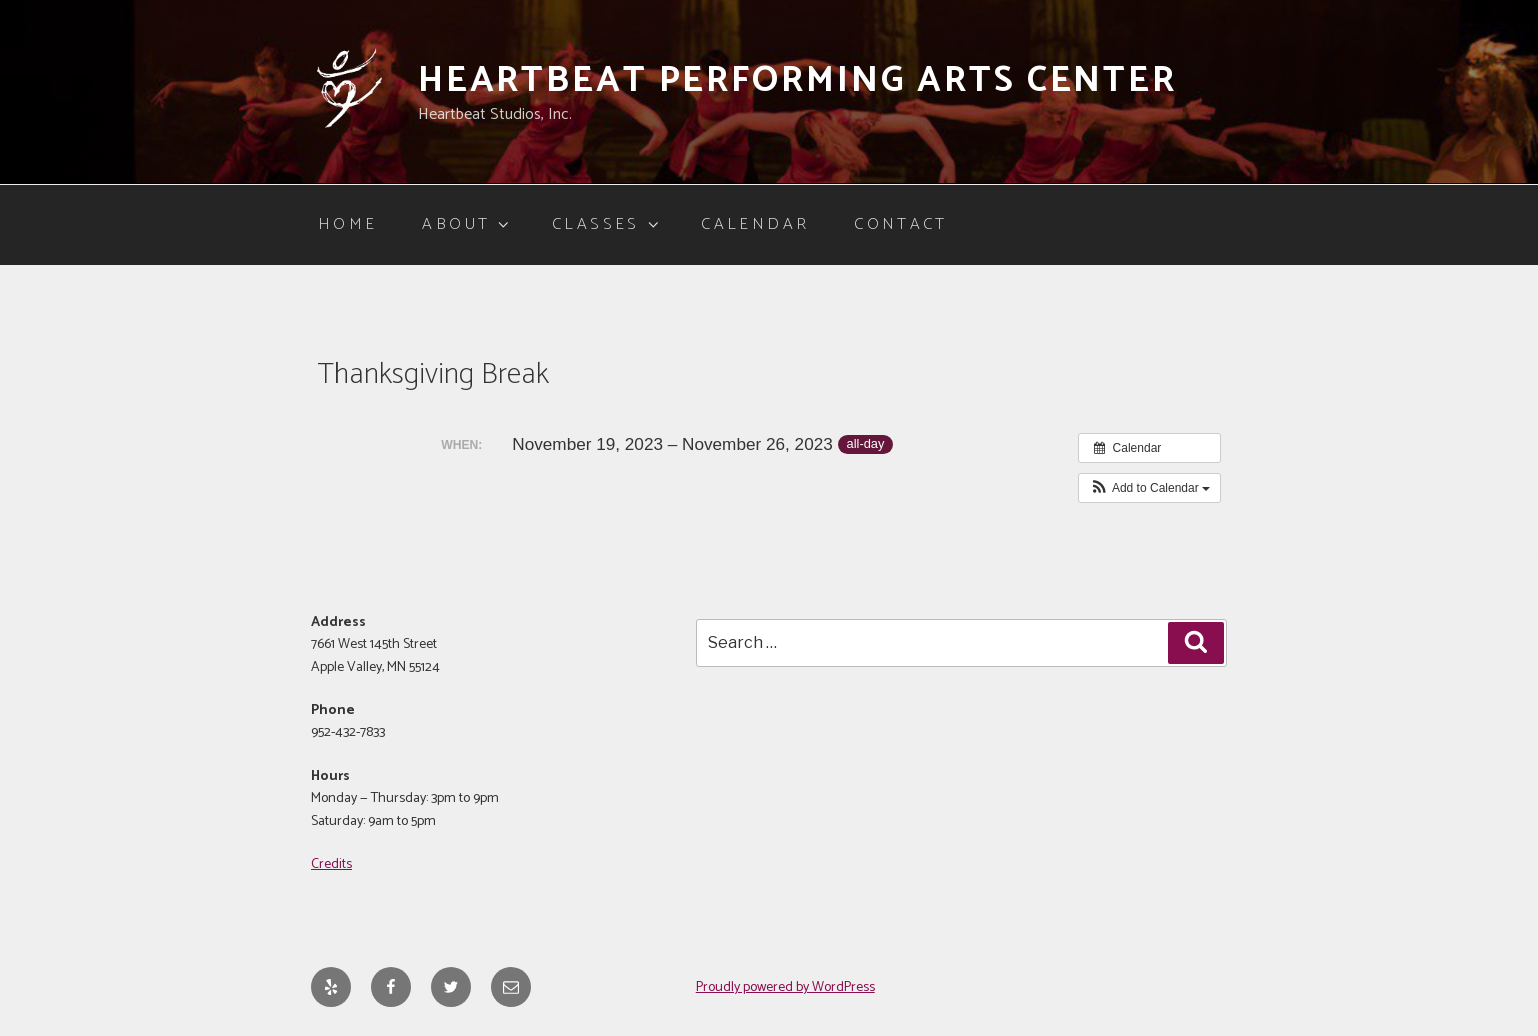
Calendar (755, 224)
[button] (1149, 488)
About (467, 224)
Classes (606, 224)
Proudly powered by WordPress (785, 987)
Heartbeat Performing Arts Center (797, 80)
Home (347, 224)
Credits (331, 864)
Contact (901, 224)
